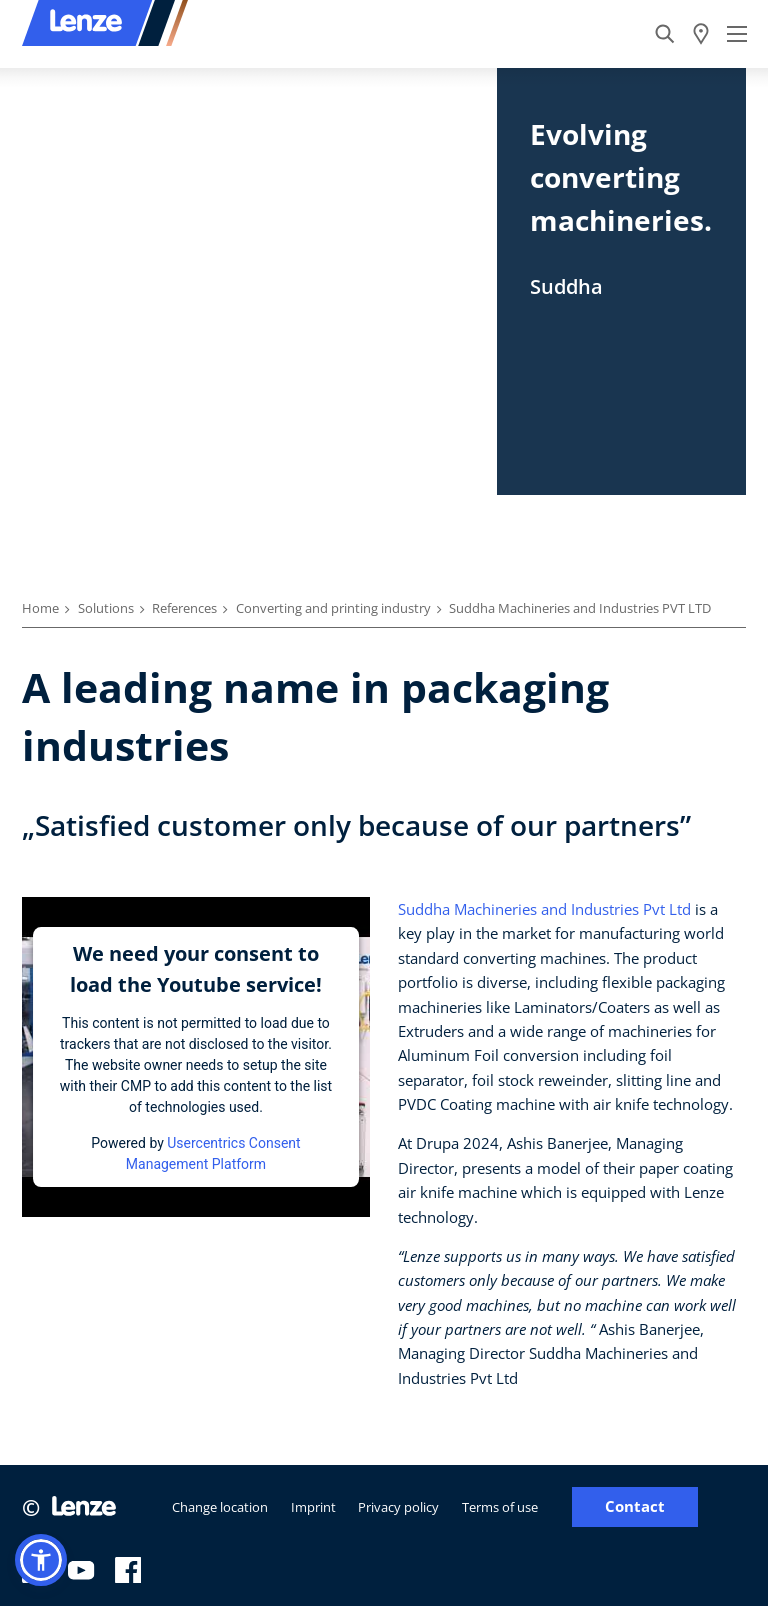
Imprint (313, 1507)
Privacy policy (398, 1507)
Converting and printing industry (333, 608)
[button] (41, 1560)
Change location (220, 1507)
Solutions (106, 608)
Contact (635, 1506)
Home (40, 608)
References (184, 608)
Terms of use (500, 1507)
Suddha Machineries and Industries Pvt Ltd (544, 909)
